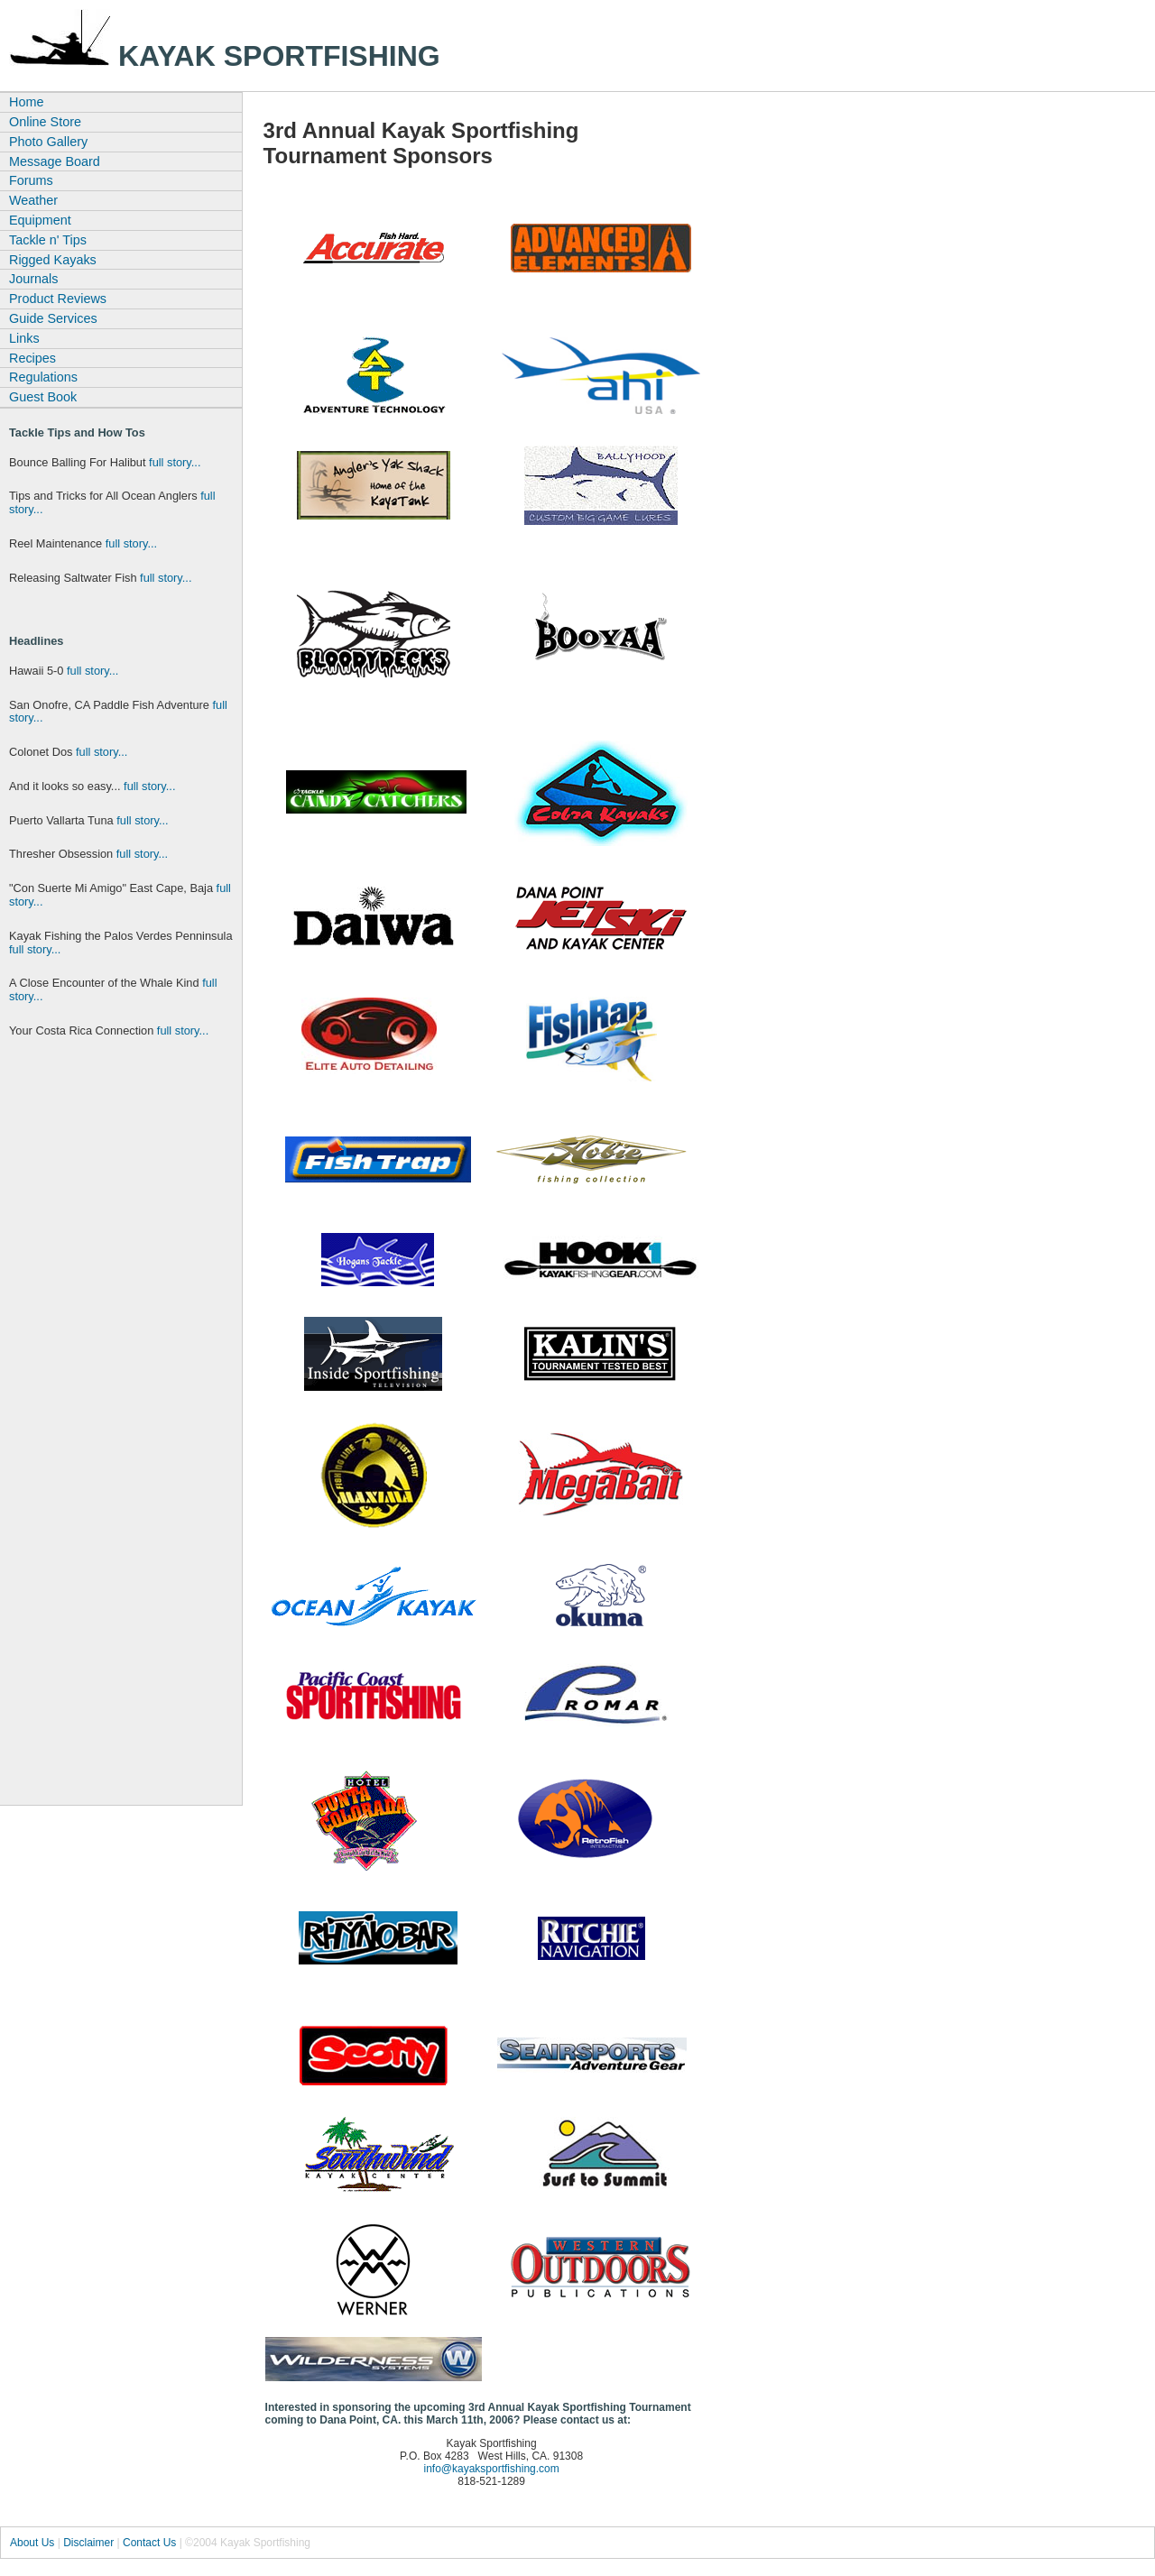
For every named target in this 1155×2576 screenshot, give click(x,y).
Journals (33, 278)
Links (24, 338)
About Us (32, 2542)
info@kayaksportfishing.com (491, 2468)
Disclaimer (88, 2542)
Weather (33, 200)
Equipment (40, 220)
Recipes (32, 358)
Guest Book (43, 397)
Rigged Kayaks (53, 260)
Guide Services (53, 318)
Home (26, 102)
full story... (174, 462)
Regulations (43, 377)
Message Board (54, 161)
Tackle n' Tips (48, 240)
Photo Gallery (48, 141)
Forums (31, 180)
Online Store (45, 122)
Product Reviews (57, 298)
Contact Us (149, 2542)
